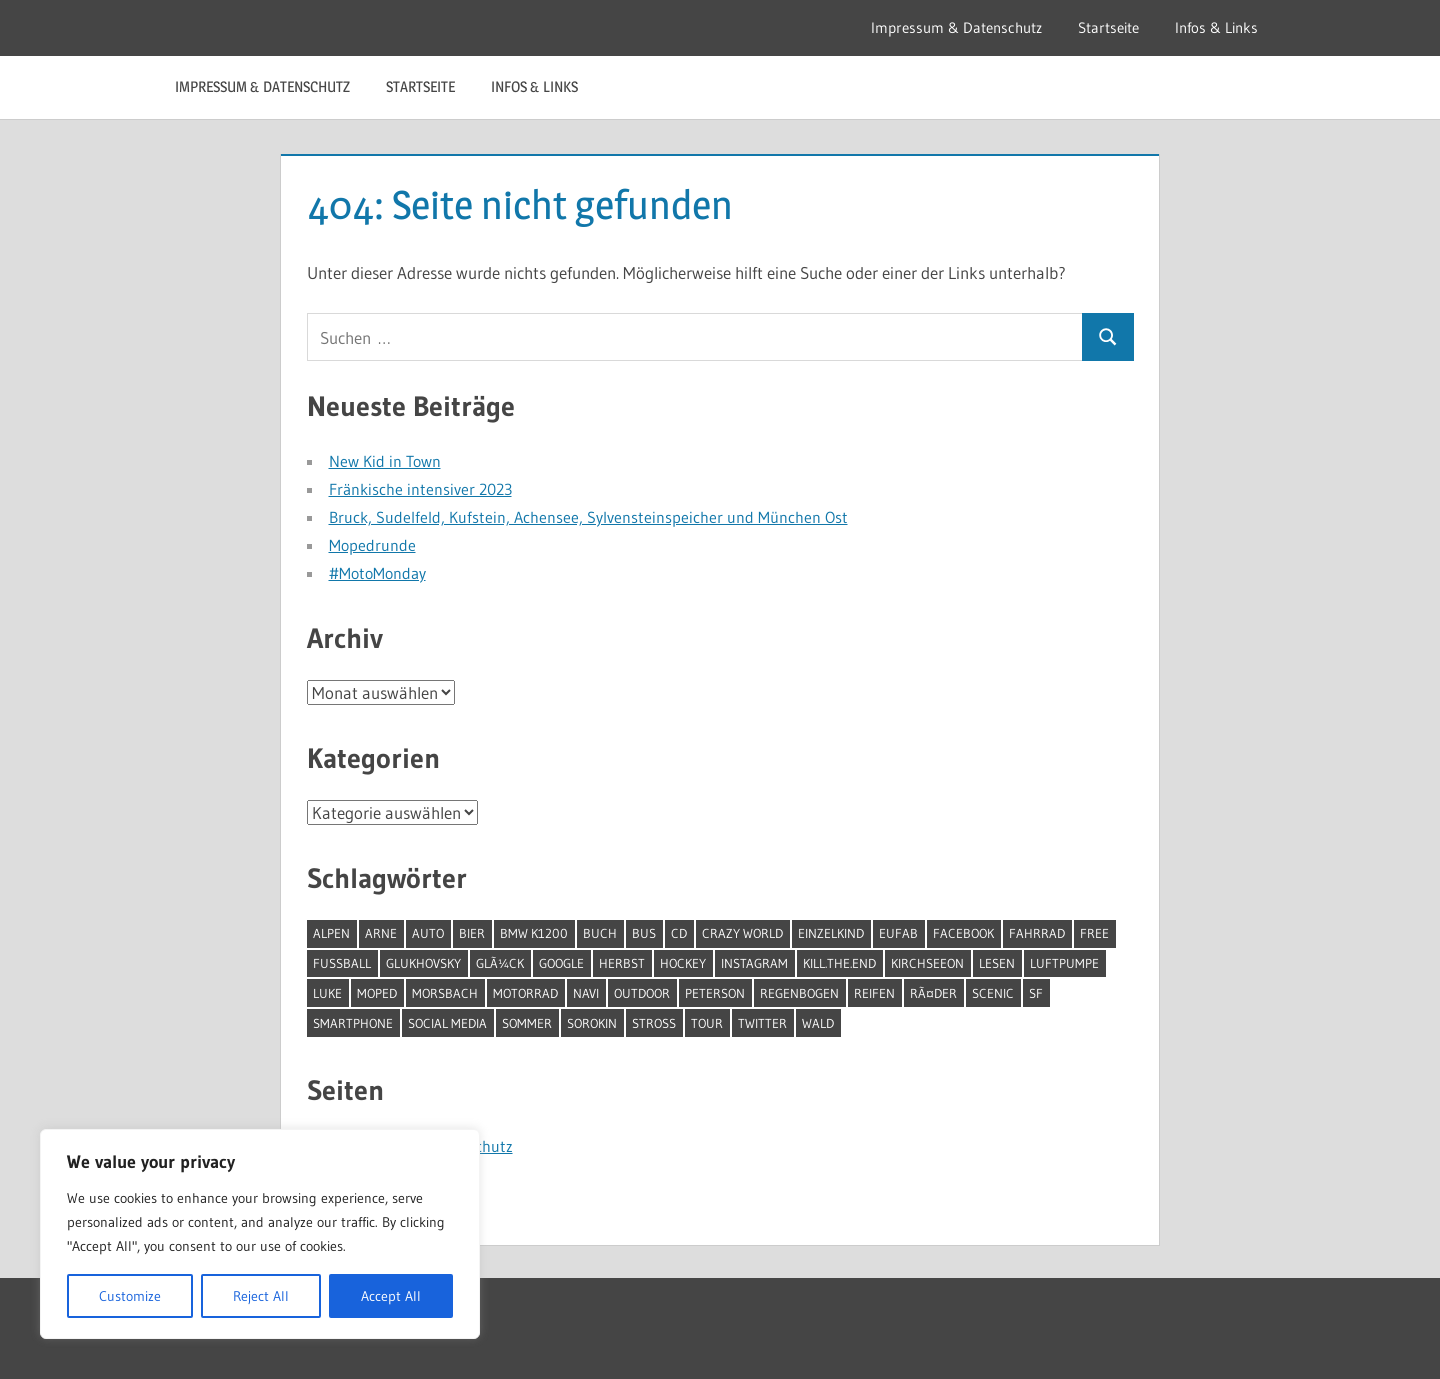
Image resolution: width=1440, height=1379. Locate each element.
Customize (130, 1296)
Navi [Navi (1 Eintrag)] (586, 993)
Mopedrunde (372, 545)
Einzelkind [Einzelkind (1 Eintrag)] (831, 933)
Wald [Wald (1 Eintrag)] (818, 1023)
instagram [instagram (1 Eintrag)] (754, 963)
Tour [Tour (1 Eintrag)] (707, 1023)
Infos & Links (1216, 27)
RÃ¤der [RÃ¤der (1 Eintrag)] (933, 993)
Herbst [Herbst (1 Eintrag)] (622, 963)
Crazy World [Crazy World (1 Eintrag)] (742, 933)
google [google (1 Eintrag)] (561, 963)
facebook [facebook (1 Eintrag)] (963, 933)
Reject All (261, 1296)
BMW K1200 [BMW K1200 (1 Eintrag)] (534, 933)
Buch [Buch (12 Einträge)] (600, 933)
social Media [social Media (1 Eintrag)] (447, 1023)
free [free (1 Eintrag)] (1094, 933)
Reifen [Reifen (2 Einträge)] (874, 993)
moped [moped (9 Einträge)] (377, 993)
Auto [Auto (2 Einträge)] (428, 933)
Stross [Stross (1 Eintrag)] (654, 1023)
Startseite (1108, 27)
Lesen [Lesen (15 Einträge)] (997, 963)
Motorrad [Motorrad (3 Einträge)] (525, 993)
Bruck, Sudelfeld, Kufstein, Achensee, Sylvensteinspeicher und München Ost (588, 517)
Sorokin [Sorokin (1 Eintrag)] (592, 1023)
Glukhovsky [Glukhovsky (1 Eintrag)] (423, 963)
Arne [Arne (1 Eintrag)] (381, 933)
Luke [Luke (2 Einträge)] (327, 993)
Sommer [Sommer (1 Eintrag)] (527, 1023)
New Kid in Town (385, 461)
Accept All (391, 1296)
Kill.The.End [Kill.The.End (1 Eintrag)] (839, 963)
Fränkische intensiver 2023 (420, 489)
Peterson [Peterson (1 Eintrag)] (715, 993)
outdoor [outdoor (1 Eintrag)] (642, 993)
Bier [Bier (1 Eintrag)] (472, 933)
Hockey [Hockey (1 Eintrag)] (683, 963)
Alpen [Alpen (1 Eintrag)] (331, 933)
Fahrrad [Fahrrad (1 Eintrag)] (1037, 933)
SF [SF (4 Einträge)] (1036, 993)
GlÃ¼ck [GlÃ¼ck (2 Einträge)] (500, 963)
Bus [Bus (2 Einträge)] (644, 933)
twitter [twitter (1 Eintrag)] (762, 1023)
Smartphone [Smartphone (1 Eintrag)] (353, 1023)
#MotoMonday (377, 573)
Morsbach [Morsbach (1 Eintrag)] (445, 993)
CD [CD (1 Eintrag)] (679, 933)
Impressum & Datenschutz (956, 27)
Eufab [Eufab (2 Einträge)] (898, 933)
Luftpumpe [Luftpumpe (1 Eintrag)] (1064, 963)
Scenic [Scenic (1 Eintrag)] (993, 993)
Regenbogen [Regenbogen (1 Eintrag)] (799, 993)
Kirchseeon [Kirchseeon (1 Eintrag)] (927, 963)
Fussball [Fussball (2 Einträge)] (342, 963)
